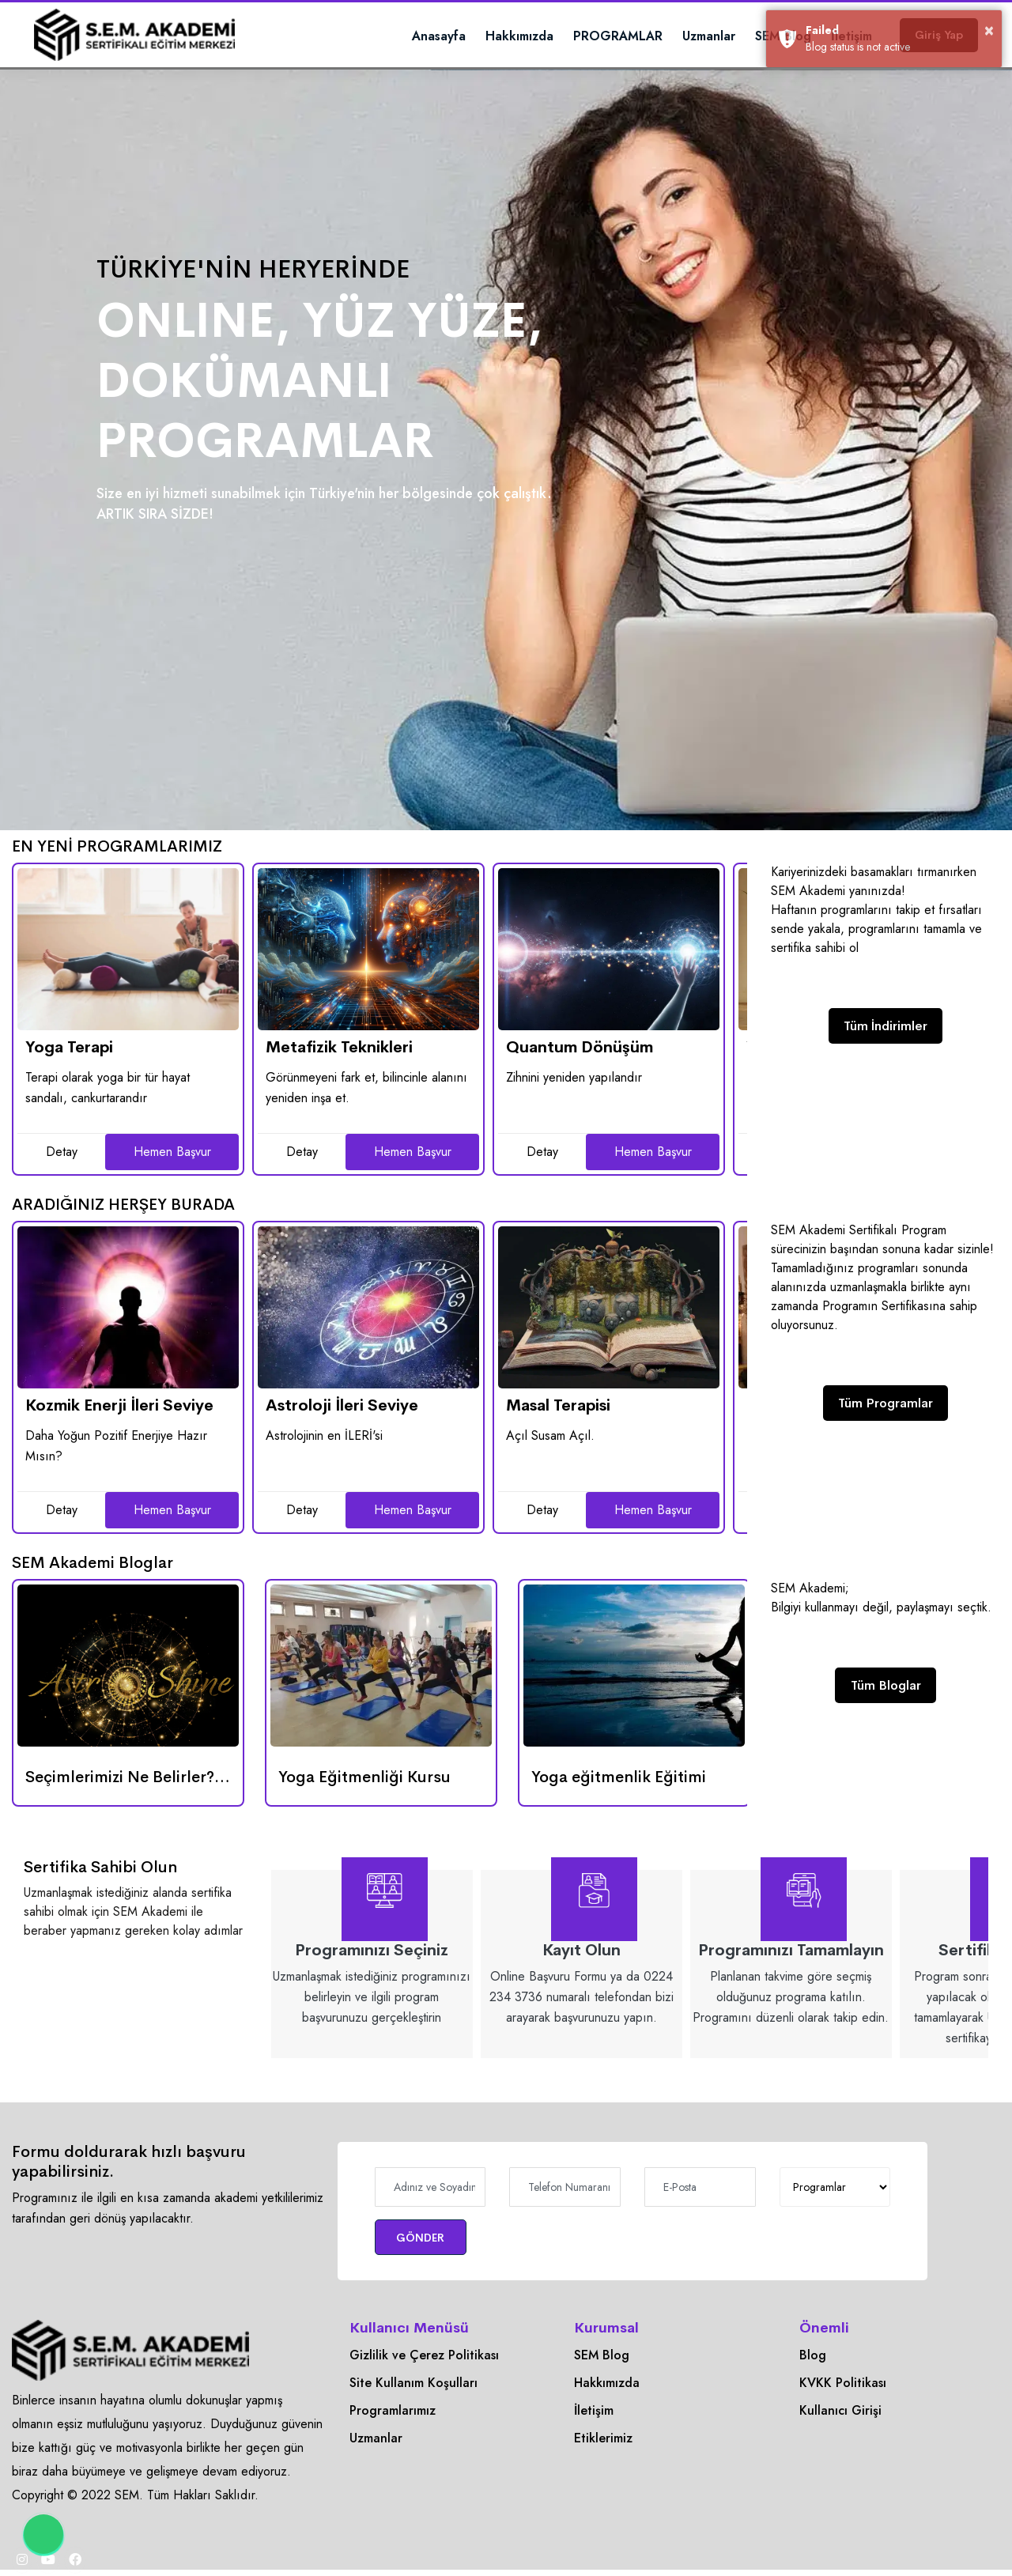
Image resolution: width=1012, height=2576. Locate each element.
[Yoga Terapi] (128, 949)
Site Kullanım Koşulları (413, 2385)
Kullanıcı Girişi (840, 2413)
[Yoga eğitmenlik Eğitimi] (634, 1666)
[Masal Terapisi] (608, 1307)
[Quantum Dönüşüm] (608, 949)
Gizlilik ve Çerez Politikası (424, 2357)
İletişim (594, 2413)
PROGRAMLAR (580, 36)
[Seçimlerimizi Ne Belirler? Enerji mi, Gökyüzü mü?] (128, 1666)
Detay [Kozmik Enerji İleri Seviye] (61, 1510)
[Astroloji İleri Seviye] (368, 1307)
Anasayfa (402, 36)
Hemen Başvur (172, 1152)
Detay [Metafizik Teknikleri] (302, 1152)
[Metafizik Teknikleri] (368, 949)
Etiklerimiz (603, 2440)
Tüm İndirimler (885, 1027)
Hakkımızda (482, 36)
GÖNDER (430, 2238)
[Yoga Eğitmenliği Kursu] (381, 1666)
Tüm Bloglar (886, 1687)
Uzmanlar (671, 36)
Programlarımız (392, 2413)
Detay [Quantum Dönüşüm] (542, 1152)
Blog (812, 2357)
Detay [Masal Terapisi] (542, 1510)
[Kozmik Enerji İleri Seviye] (128, 1307)
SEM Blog (746, 36)
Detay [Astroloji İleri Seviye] (302, 1510)
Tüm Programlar (885, 1404)
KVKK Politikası (842, 2385)
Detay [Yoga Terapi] (61, 1152)
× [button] (990, 28)
